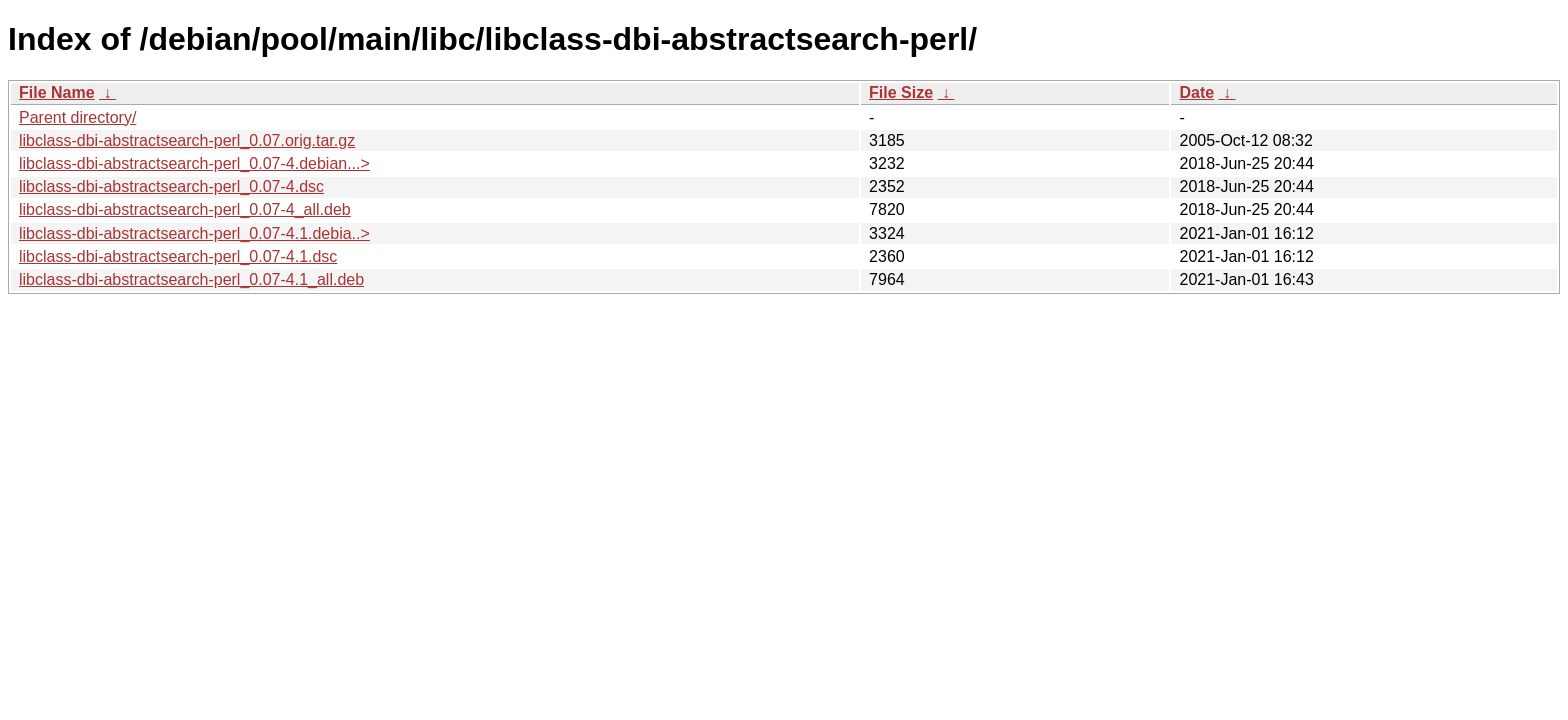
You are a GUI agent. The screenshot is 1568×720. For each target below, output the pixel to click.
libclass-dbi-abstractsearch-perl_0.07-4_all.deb (185, 209)
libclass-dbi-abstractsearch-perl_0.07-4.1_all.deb (191, 279)
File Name (57, 92)
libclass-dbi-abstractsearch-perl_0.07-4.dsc (171, 186)
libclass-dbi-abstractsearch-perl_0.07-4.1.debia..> (194, 233)
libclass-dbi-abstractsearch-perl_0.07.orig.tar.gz (187, 140)
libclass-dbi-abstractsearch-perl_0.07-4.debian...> (194, 163)
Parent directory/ (77, 117)
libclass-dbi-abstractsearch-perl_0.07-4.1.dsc (178, 256)
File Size (901, 92)
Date (1196, 92)
